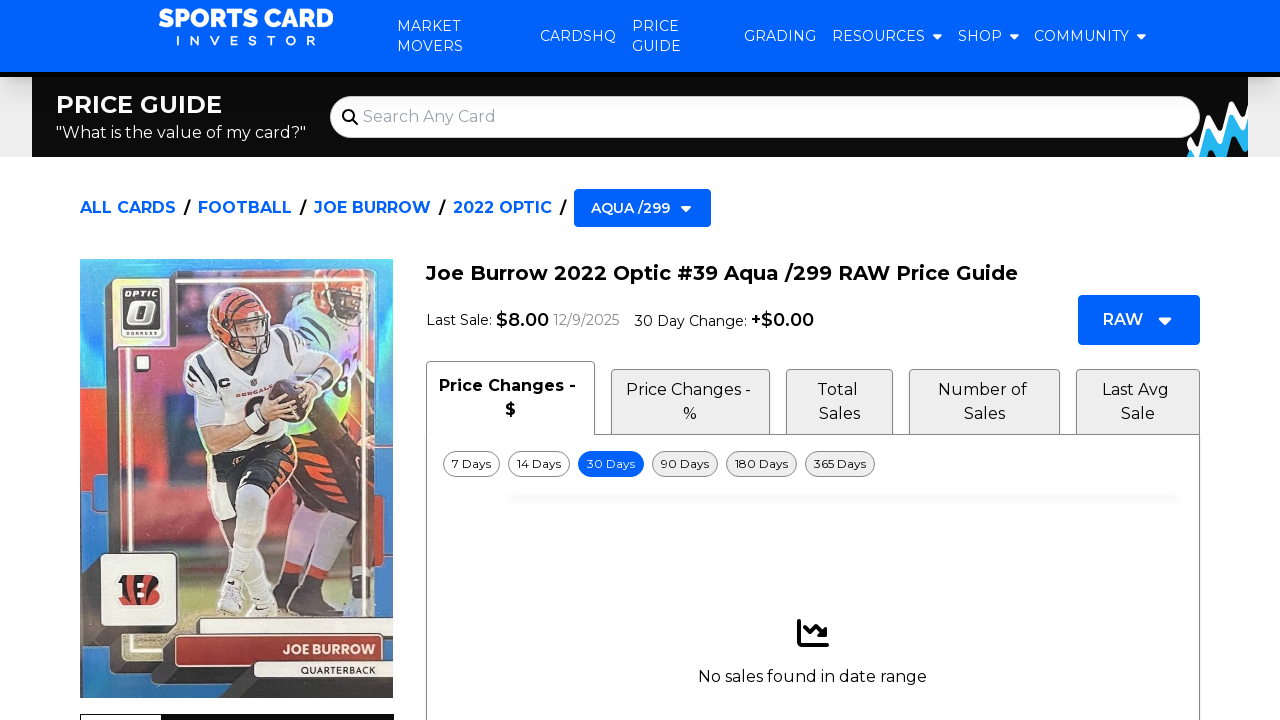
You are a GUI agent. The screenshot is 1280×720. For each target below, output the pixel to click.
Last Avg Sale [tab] (1137, 401)
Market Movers (430, 36)
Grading (780, 36)
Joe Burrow (372, 207)
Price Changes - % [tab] (690, 401)
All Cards (128, 207)
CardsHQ (578, 36)
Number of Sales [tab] (984, 401)
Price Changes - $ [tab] (510, 397)
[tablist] (813, 398)
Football (245, 207)
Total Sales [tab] (839, 401)
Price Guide (656, 36)
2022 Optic (502, 207)
